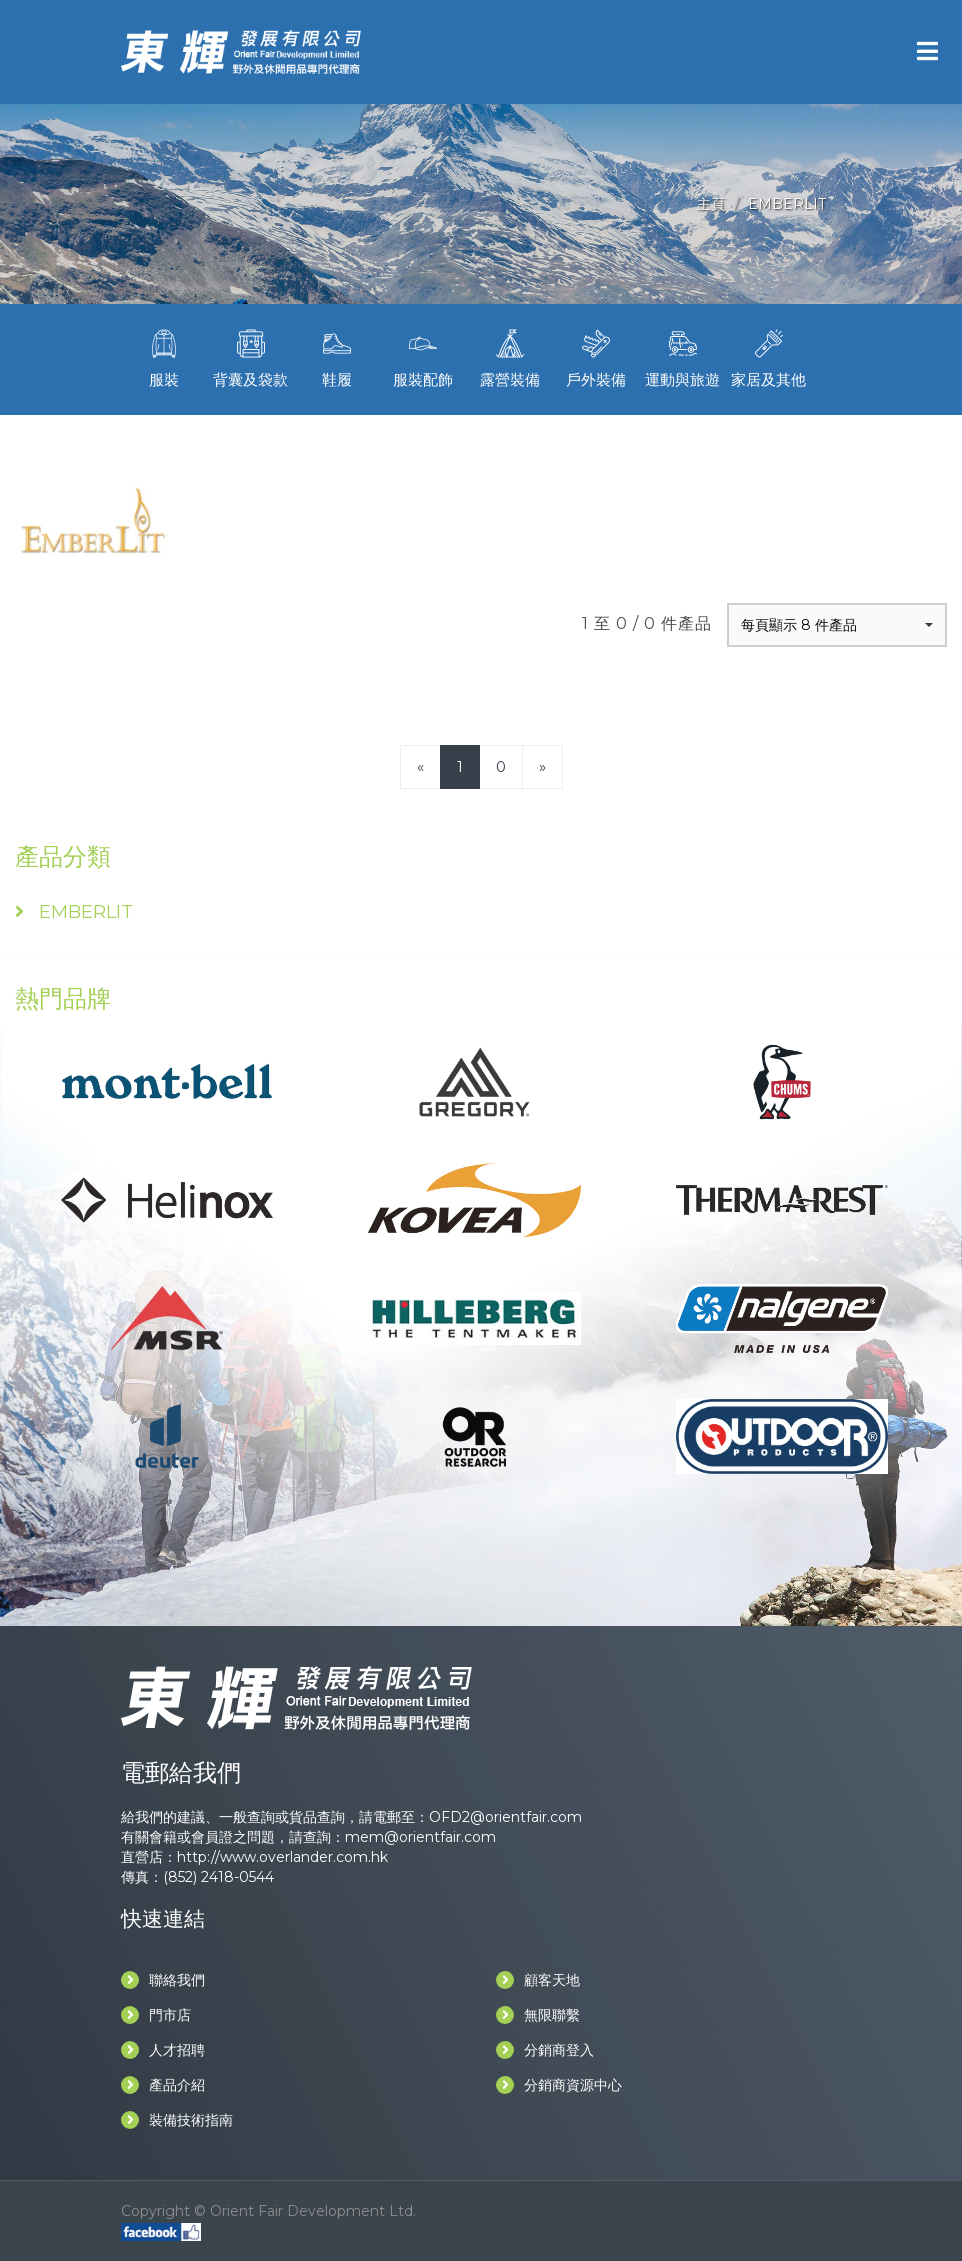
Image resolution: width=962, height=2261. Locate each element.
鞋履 (337, 356)
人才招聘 (163, 2050)
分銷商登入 (545, 2050)
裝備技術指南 (177, 2120)
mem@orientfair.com (420, 1837)
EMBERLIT (787, 204)
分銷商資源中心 (559, 2085)
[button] (837, 625)
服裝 (164, 356)
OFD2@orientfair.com (505, 1817)
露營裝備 (510, 356)
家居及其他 (769, 356)
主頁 (711, 204)
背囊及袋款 (250, 356)
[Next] (542, 766)
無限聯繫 (538, 2015)
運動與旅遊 (682, 356)
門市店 (156, 2015)
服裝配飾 (423, 356)
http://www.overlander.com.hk (282, 1857)
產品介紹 (163, 2085)
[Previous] (420, 766)
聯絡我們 (163, 1980)
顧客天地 (538, 1980)
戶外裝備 (596, 356)
